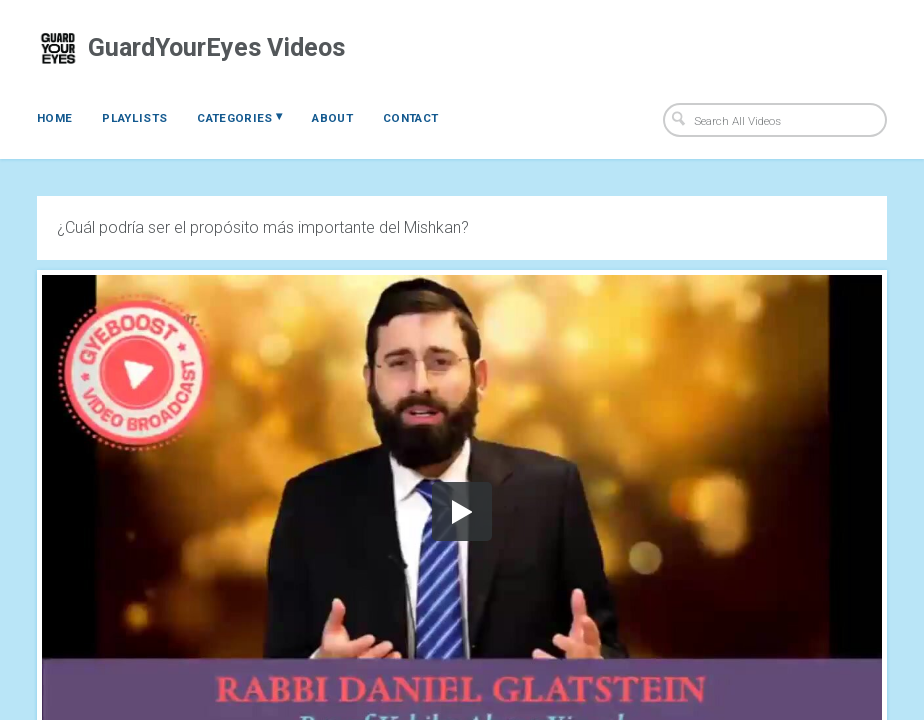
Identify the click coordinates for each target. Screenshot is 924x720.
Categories (239, 117)
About (332, 118)
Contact (410, 118)
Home (54, 118)
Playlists (134, 118)
